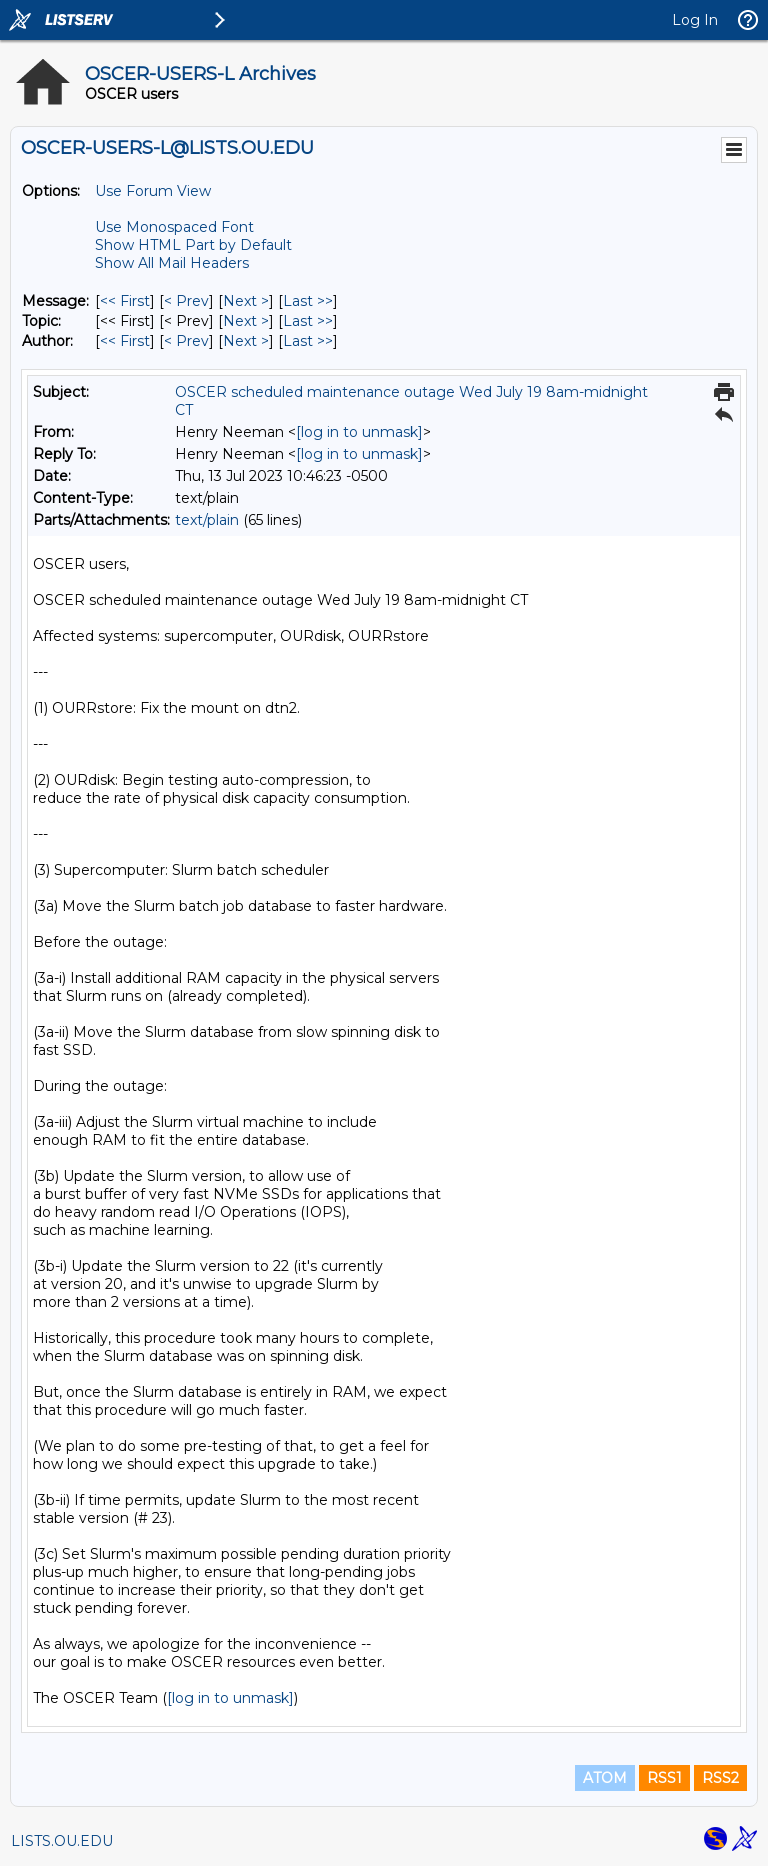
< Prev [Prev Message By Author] (186, 341)
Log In (695, 20)
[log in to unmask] (359, 432)
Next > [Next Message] (246, 301)
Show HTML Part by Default (193, 245)
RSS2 (720, 1778)
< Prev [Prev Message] (186, 301)
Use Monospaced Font (174, 227)
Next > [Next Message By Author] (246, 341)
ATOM (605, 1778)
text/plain (207, 520)
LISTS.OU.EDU (62, 1841)
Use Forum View (153, 191)
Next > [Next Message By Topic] (246, 321)
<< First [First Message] (125, 301)
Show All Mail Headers (172, 263)
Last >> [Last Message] (308, 301)
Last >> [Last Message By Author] (308, 341)
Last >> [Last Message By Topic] (308, 321)
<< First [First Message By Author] (125, 341)
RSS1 (664, 1778)
